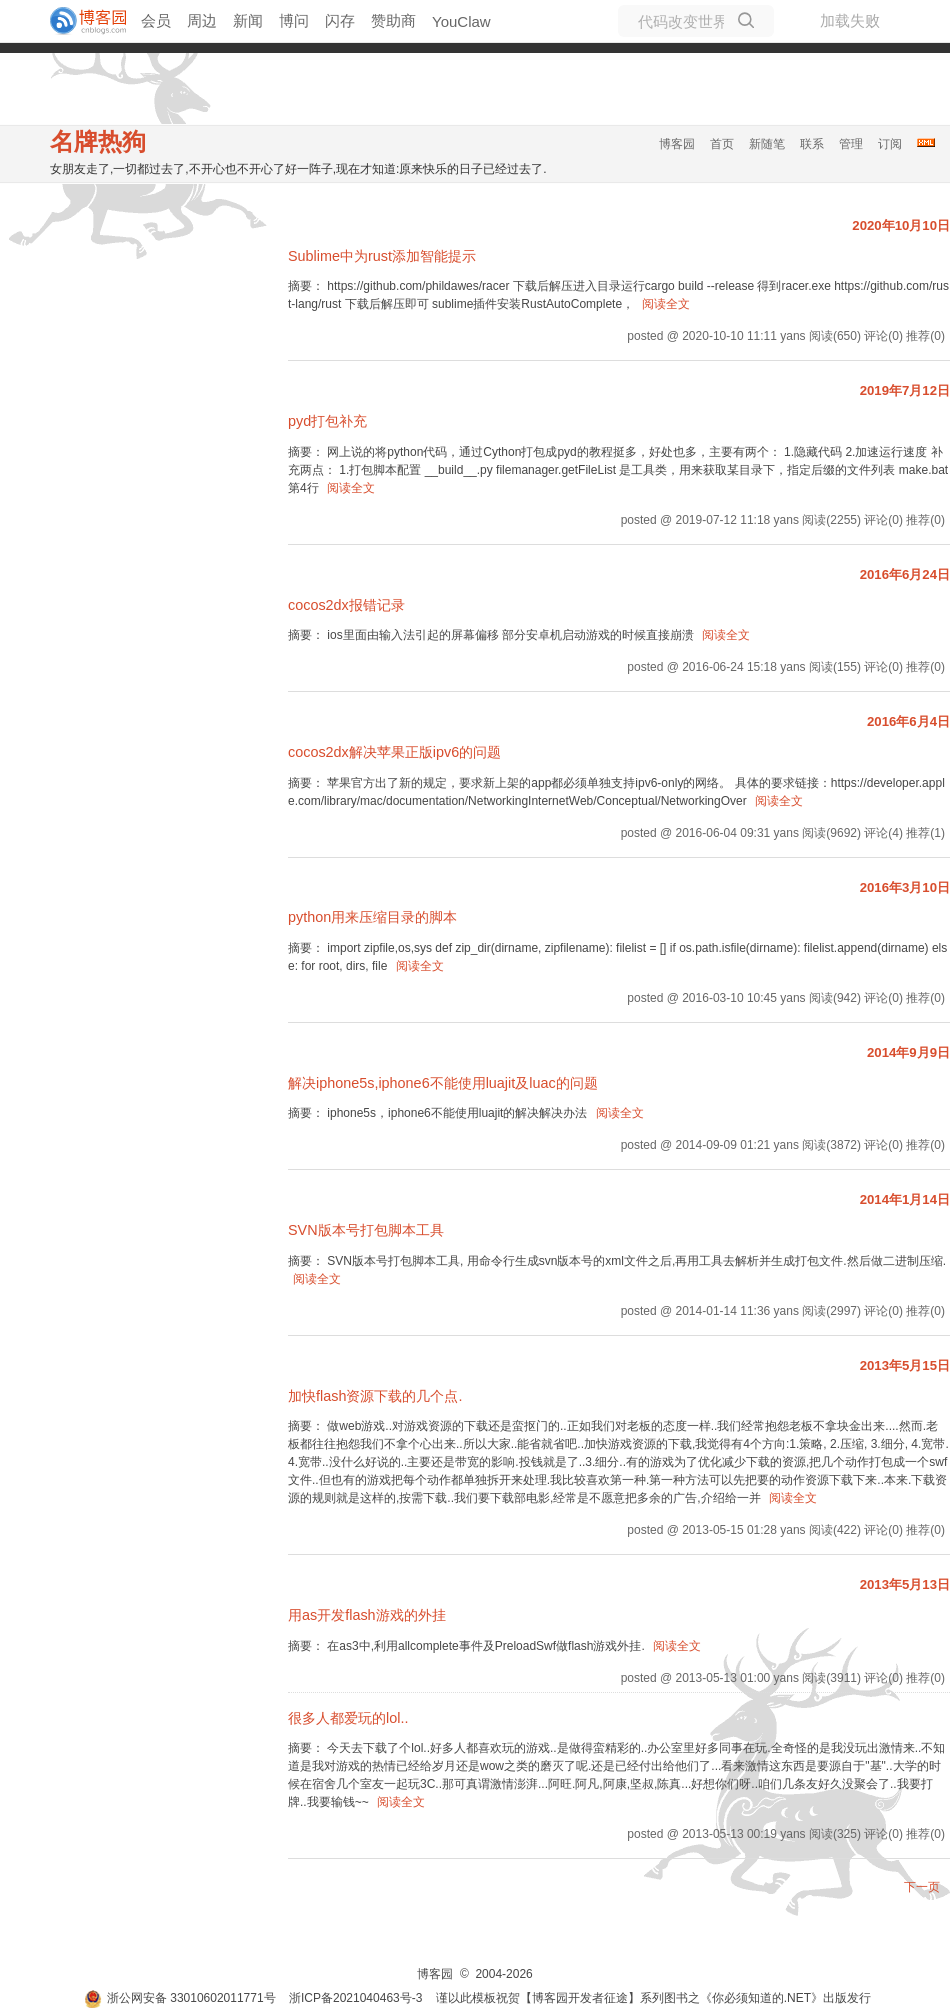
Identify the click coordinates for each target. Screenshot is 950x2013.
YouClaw (461, 21)
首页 (722, 144)
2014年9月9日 (908, 1052)
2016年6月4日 (908, 721)
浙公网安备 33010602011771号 (180, 1998)
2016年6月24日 (905, 574)
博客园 (677, 144)
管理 (851, 144)
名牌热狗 (98, 141)
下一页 (922, 1887)
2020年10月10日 (901, 225)
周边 (202, 20)
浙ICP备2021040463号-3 (355, 1998)
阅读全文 (666, 304)
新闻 (248, 20)
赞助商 (393, 20)
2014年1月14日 (905, 1199)
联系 (812, 144)
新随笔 (767, 144)
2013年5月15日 (905, 1365)
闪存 (340, 20)
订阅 (890, 144)
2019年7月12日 (905, 390)
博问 (294, 20)
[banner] (80, 21)
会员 (156, 20)
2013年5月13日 (905, 1584)
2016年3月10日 (905, 887)
